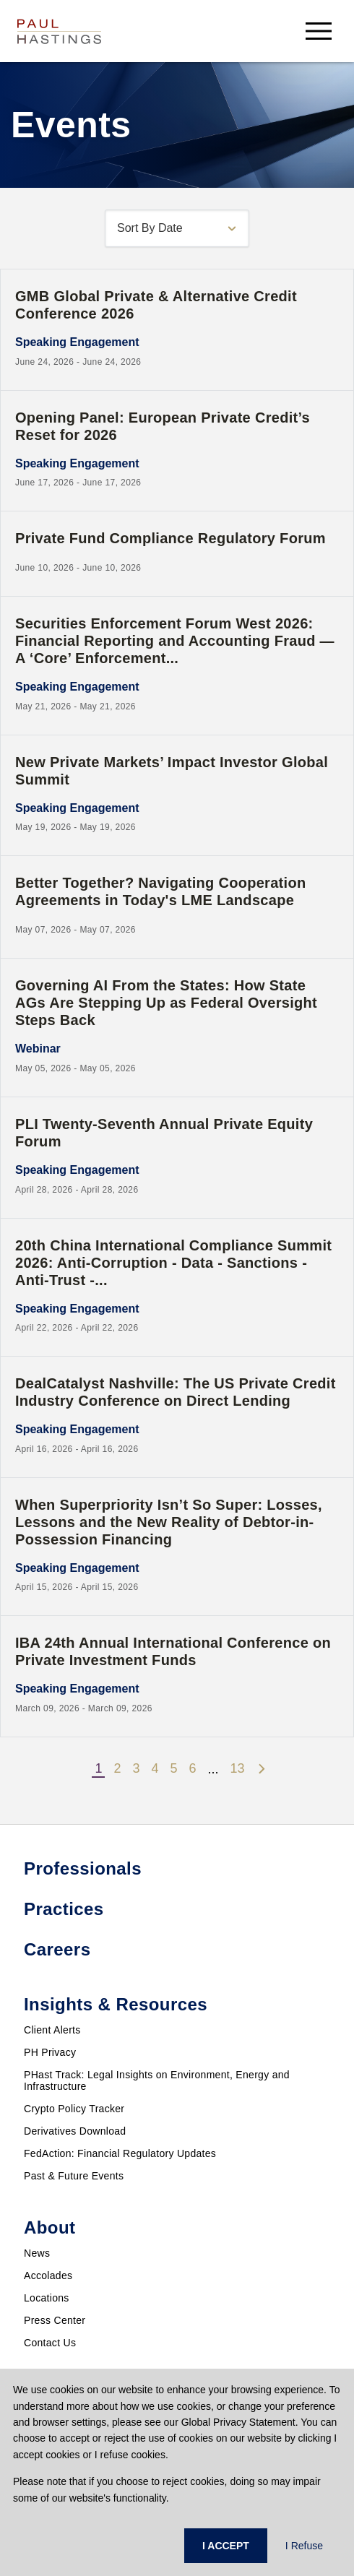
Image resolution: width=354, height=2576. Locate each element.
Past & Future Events (74, 2176)
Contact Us (50, 2342)
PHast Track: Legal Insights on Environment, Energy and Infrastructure (157, 2080)
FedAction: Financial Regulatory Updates (120, 2153)
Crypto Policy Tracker (74, 2108)
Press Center (54, 2320)
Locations (46, 2298)
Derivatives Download (75, 2131)
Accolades (48, 2275)
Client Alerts (52, 2030)
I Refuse (304, 2545)
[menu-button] (319, 30)
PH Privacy (50, 2052)
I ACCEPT (225, 2545)
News (37, 2253)
